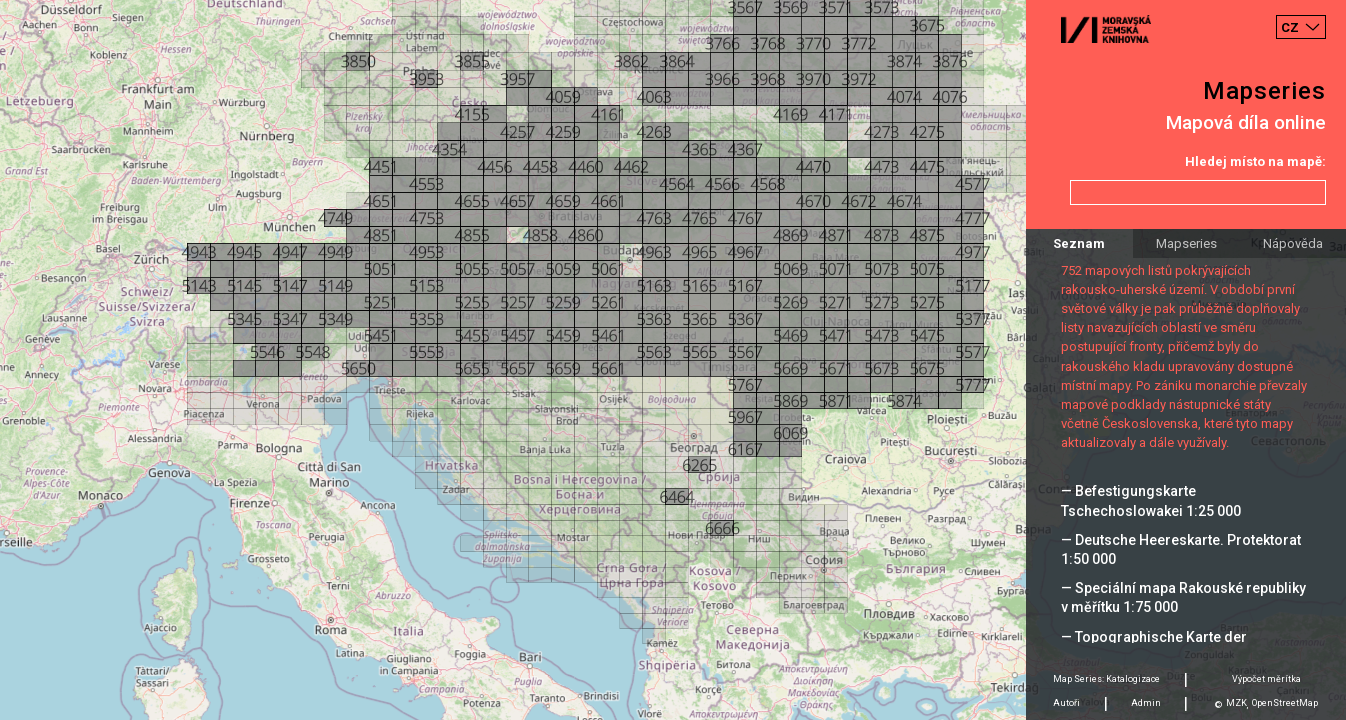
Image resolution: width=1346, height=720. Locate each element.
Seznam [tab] (1079, 243)
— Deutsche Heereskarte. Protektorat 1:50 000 (1181, 549)
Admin (1146, 703)
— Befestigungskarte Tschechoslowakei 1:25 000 (1151, 500)
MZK (1236, 703)
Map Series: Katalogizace (1106, 679)
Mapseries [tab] (1186, 243)
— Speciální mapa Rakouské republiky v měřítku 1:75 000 (1183, 597)
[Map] (673, 360)
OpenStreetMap (1285, 703)
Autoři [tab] (1066, 703)
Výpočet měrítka (1266, 679)
